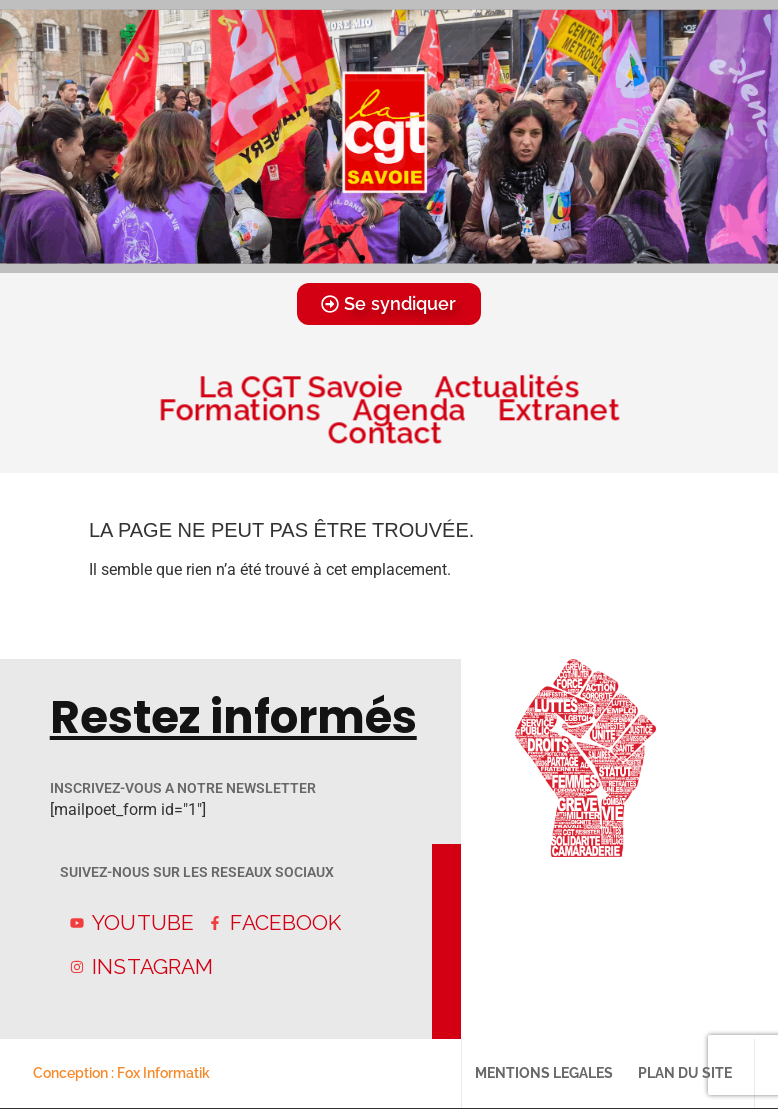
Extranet (558, 409)
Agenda (409, 409)
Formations (239, 409)
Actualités (507, 386)
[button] (362, 258)
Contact (389, 432)
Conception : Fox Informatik (121, 1073)
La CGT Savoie (300, 386)
